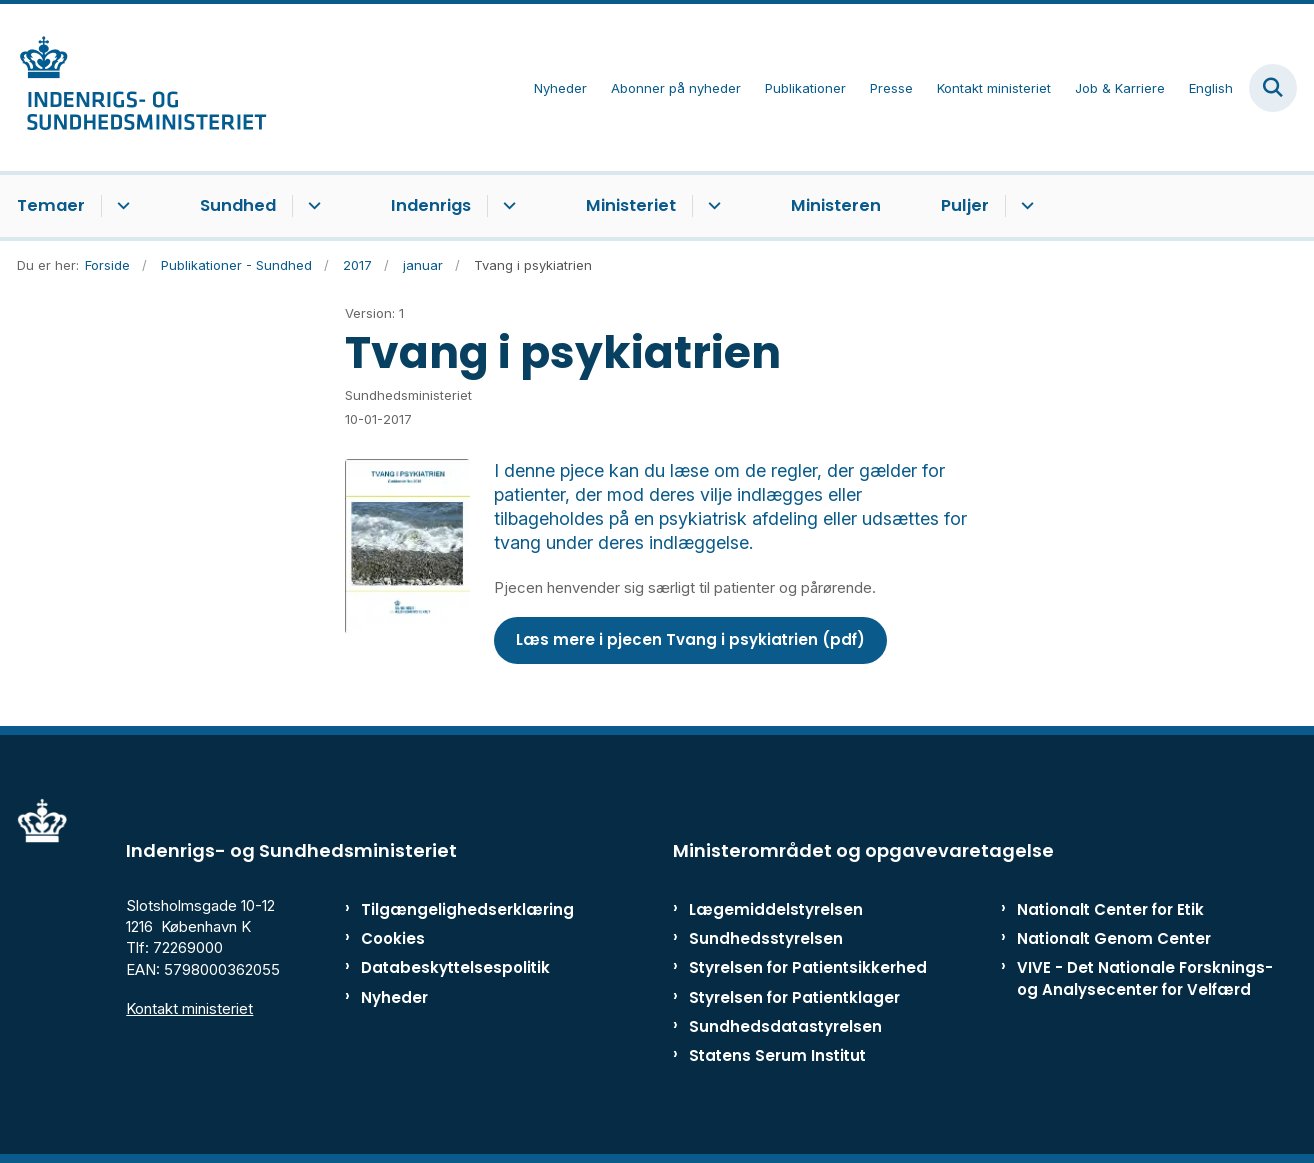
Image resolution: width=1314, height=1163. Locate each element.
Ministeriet (631, 205)
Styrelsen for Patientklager (794, 997)
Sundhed (238, 205)
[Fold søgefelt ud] (1273, 88)
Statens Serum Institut (777, 1055)
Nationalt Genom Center (1114, 938)
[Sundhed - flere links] (311, 206)
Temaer (51, 205)
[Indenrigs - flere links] (506, 206)
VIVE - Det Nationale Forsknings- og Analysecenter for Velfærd (1145, 978)
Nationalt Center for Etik (1110, 909)
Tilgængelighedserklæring (446, 909)
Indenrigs (431, 205)
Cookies (393, 938)
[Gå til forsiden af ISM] (142, 87)
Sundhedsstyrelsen (766, 938)
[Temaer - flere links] (120, 206)
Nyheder (394, 997)
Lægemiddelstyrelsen (776, 909)
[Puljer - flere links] (1024, 206)
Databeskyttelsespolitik (446, 967)
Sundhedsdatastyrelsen (785, 1026)
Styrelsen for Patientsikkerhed (808, 967)
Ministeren (836, 205)
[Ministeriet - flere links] (711, 206)
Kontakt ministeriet (189, 1008)
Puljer (965, 205)
